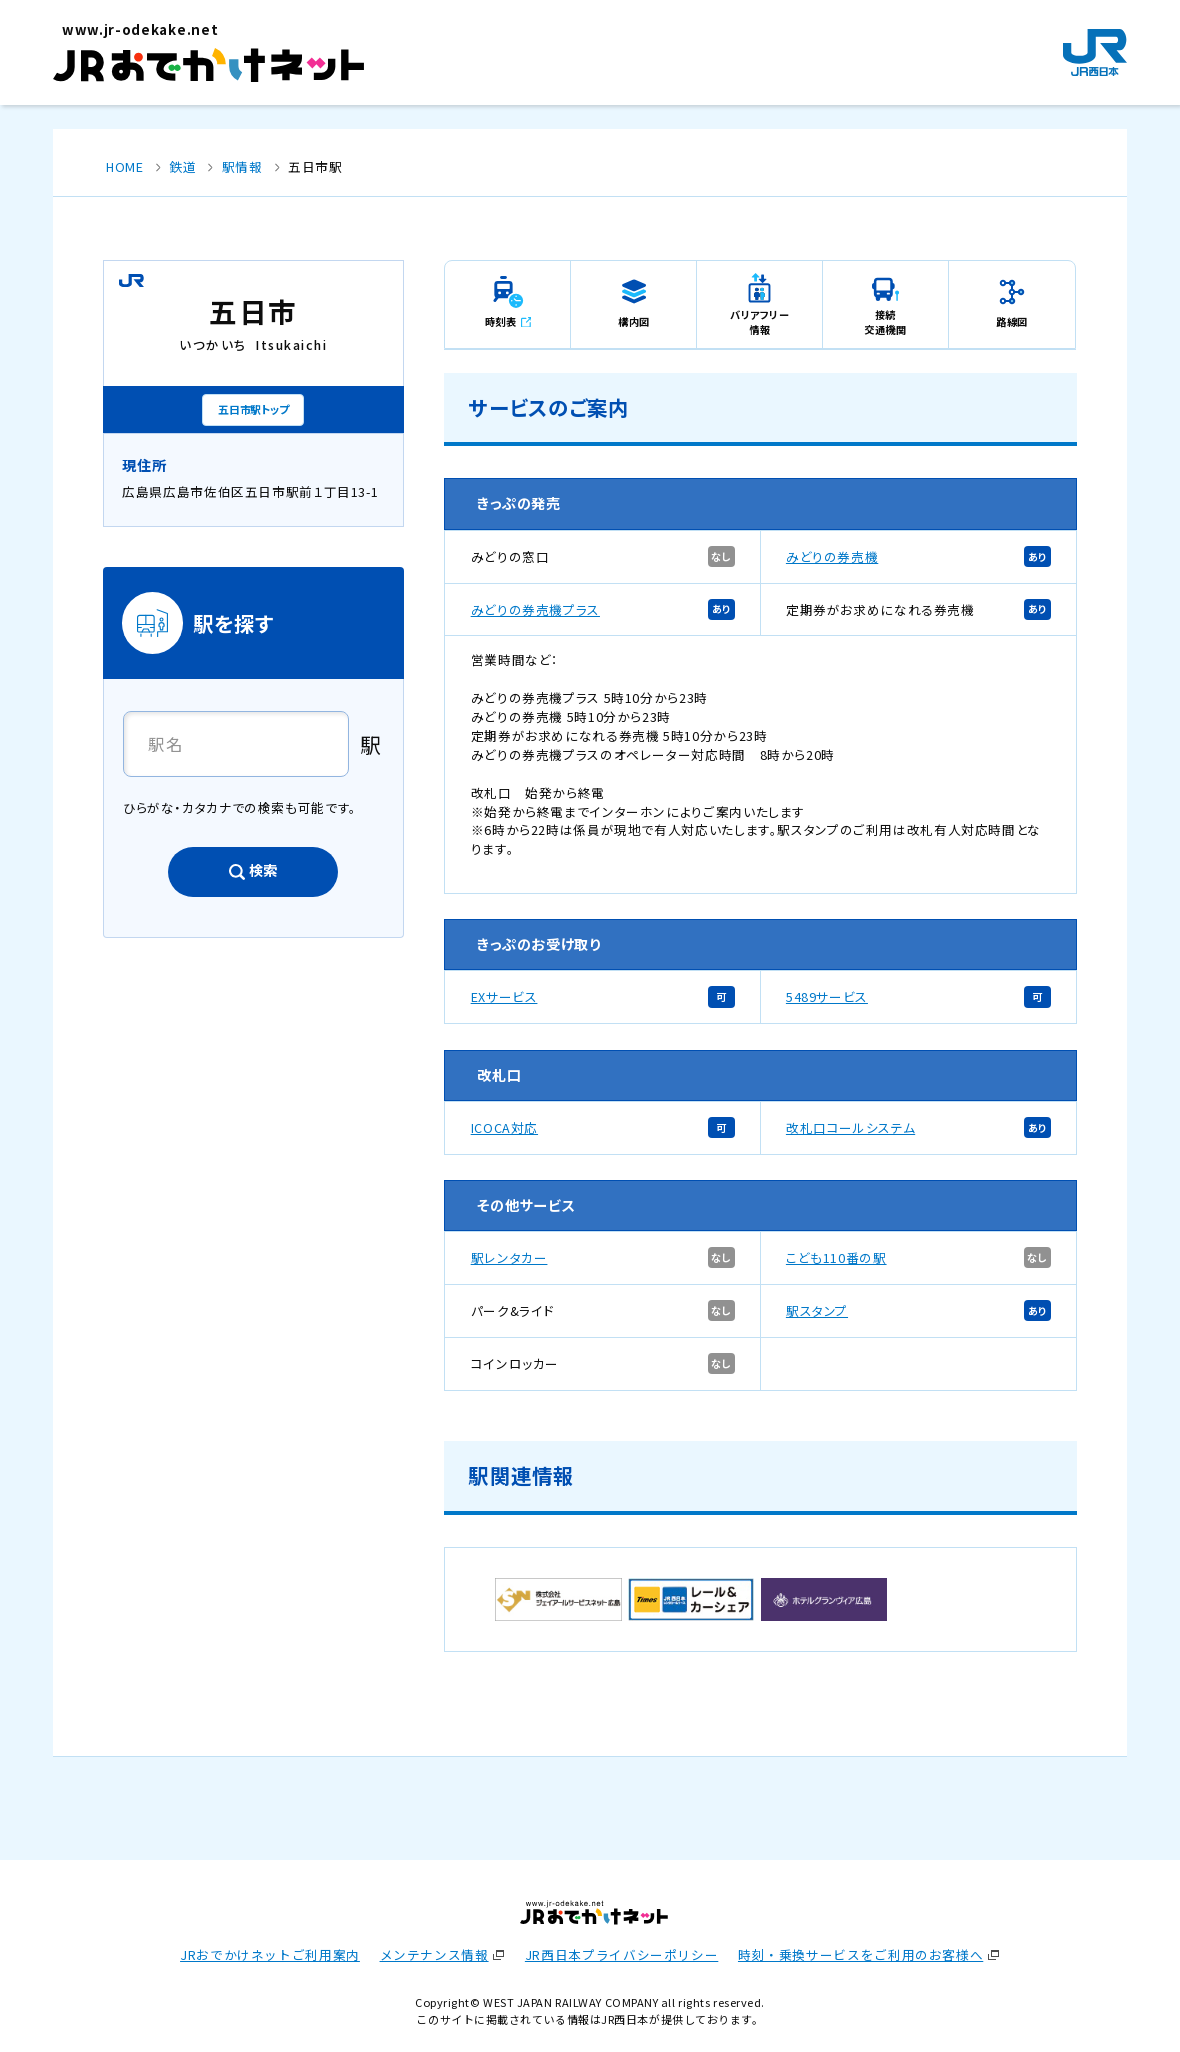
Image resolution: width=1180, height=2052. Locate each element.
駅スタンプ (817, 1310)
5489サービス (827, 996)
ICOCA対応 (504, 1127)
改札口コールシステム (850, 1127)
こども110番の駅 (836, 1257)
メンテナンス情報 (434, 1954)
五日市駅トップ (253, 409)
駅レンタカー (509, 1257)
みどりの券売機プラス (535, 609)
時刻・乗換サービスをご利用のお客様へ (860, 1954)
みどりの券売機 (832, 556)
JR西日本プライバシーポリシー (621, 1954)
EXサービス (504, 996)
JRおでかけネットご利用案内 (270, 1954)
